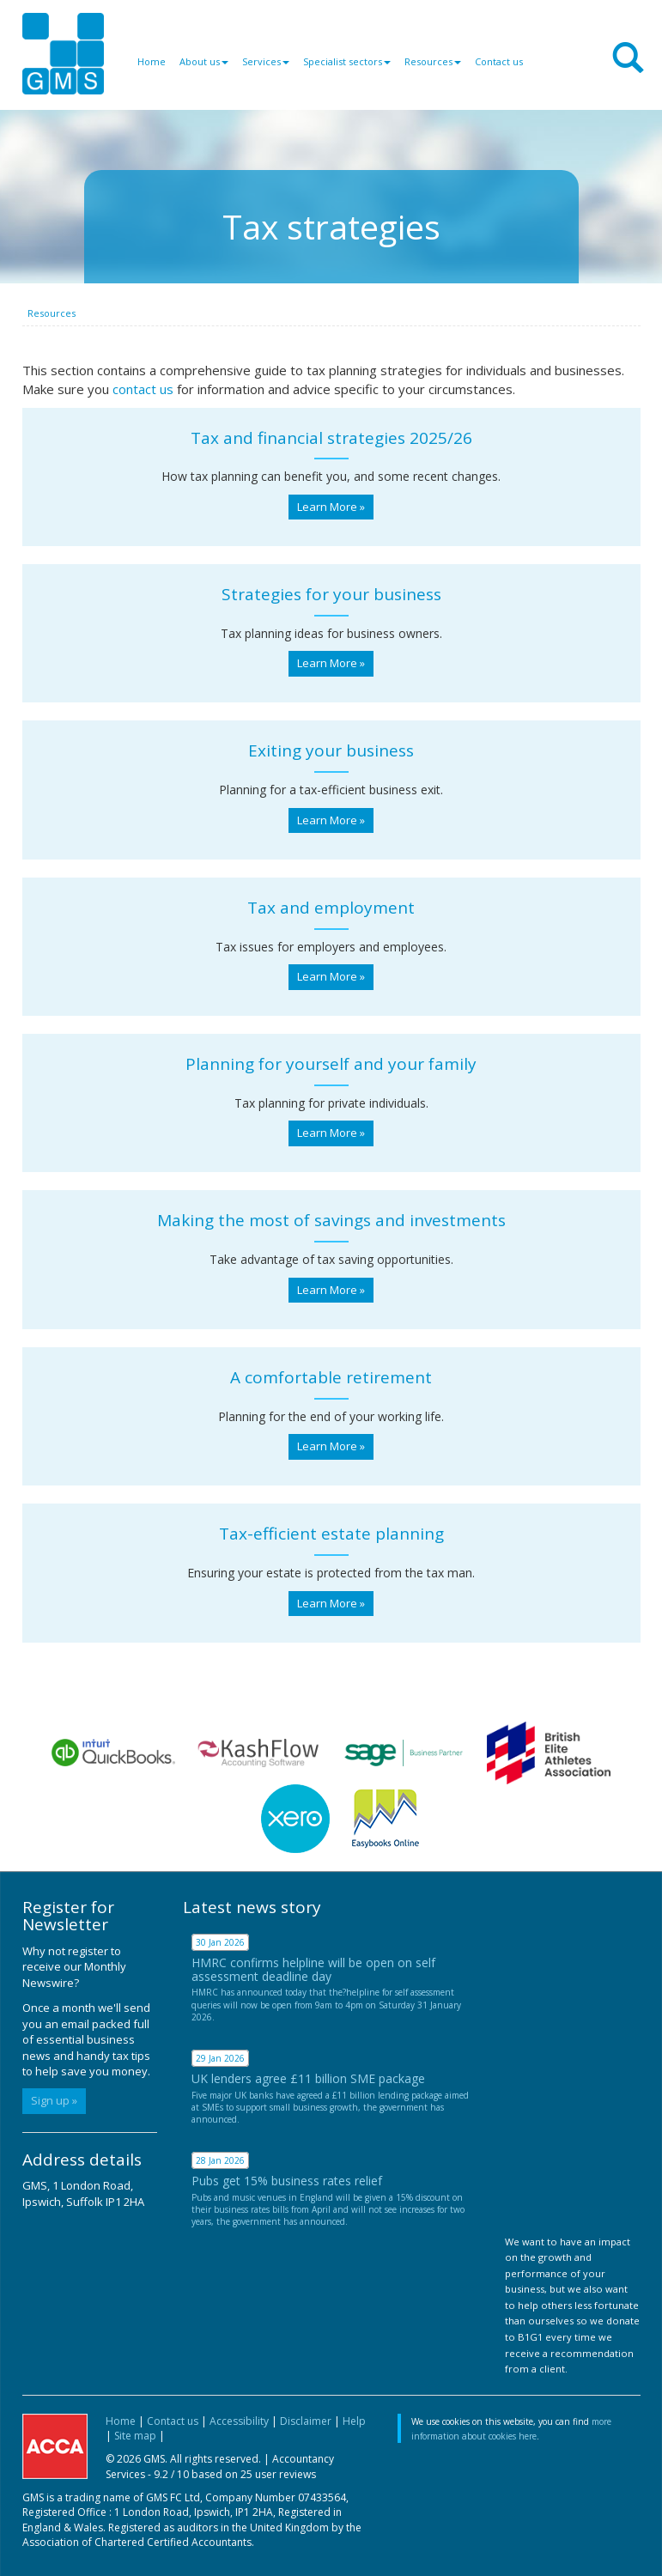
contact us (142, 389)
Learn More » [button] (331, 506)
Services (265, 61)
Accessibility (239, 2421)
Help (354, 2421)
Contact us (499, 61)
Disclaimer (305, 2421)
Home (151, 61)
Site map (135, 2435)
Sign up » (54, 2100)
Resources (432, 61)
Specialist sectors (347, 61)
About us (203, 61)
